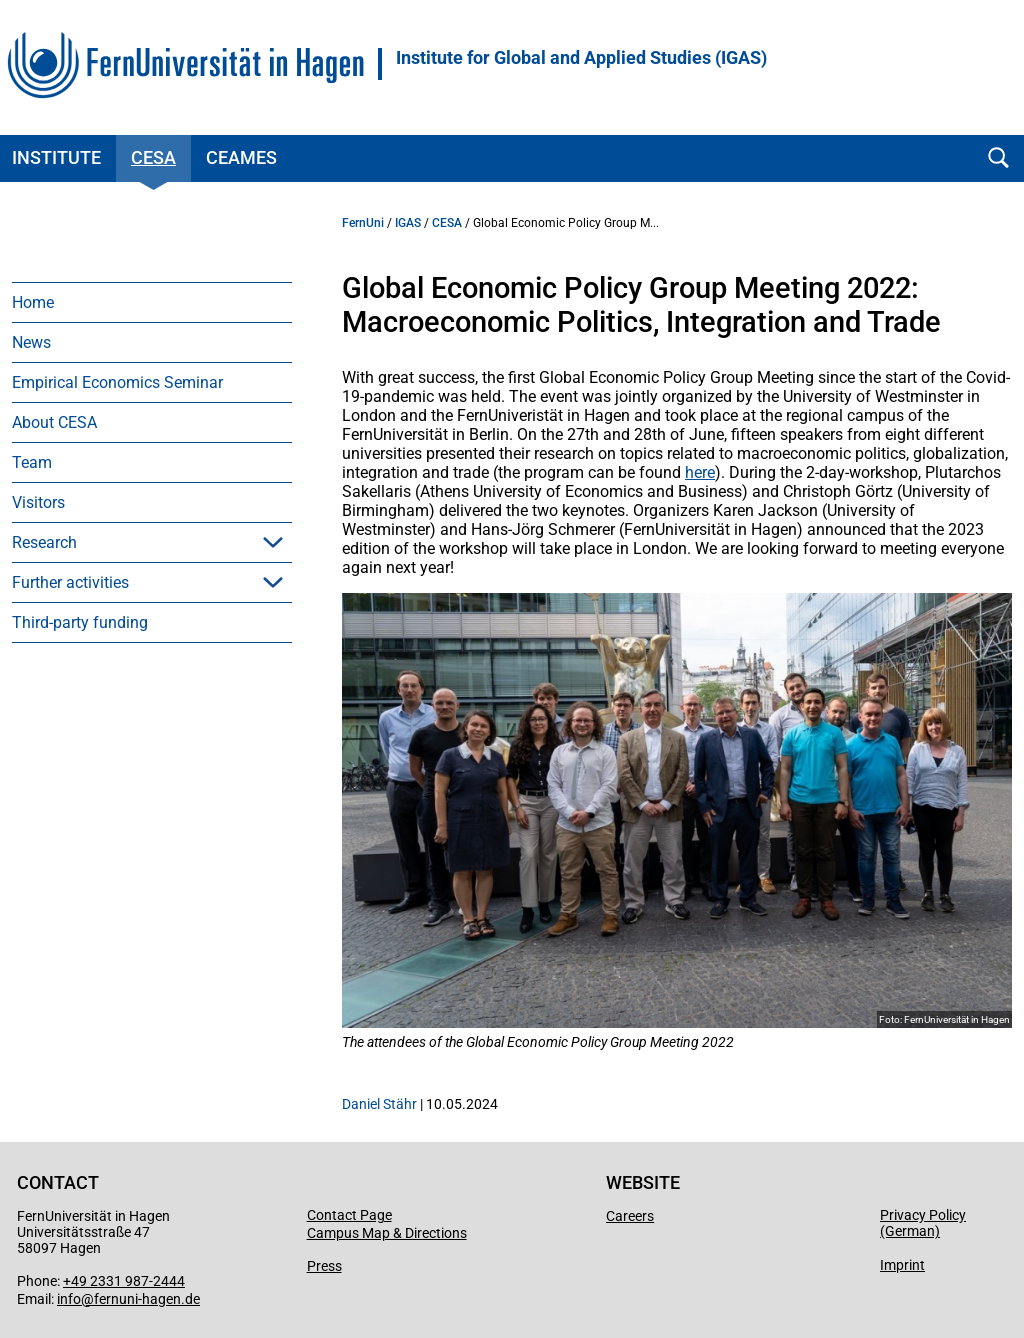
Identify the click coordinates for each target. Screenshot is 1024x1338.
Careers (630, 1216)
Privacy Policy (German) (923, 1223)
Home (33, 302)
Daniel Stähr (379, 1104)
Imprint (902, 1265)
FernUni (363, 223)
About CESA (54, 422)
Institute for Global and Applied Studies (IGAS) (581, 58)
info (69, 1299)
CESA (153, 157)
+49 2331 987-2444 (124, 1281)
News (31, 342)
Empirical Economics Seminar (117, 382)
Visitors (38, 502)
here (700, 472)
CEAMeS (241, 157)
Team (32, 462)
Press (324, 1266)
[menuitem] (152, 302)
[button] (273, 542)
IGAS (408, 223)
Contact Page (349, 1215)
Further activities (70, 582)
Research (44, 542)
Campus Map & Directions (387, 1233)
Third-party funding (80, 622)
